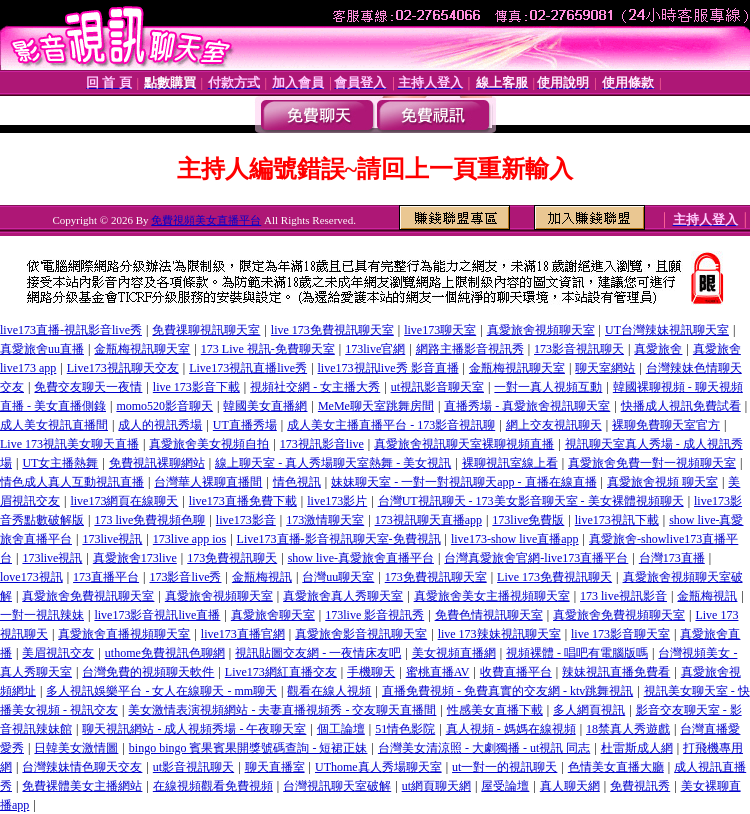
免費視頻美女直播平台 (206, 220)
